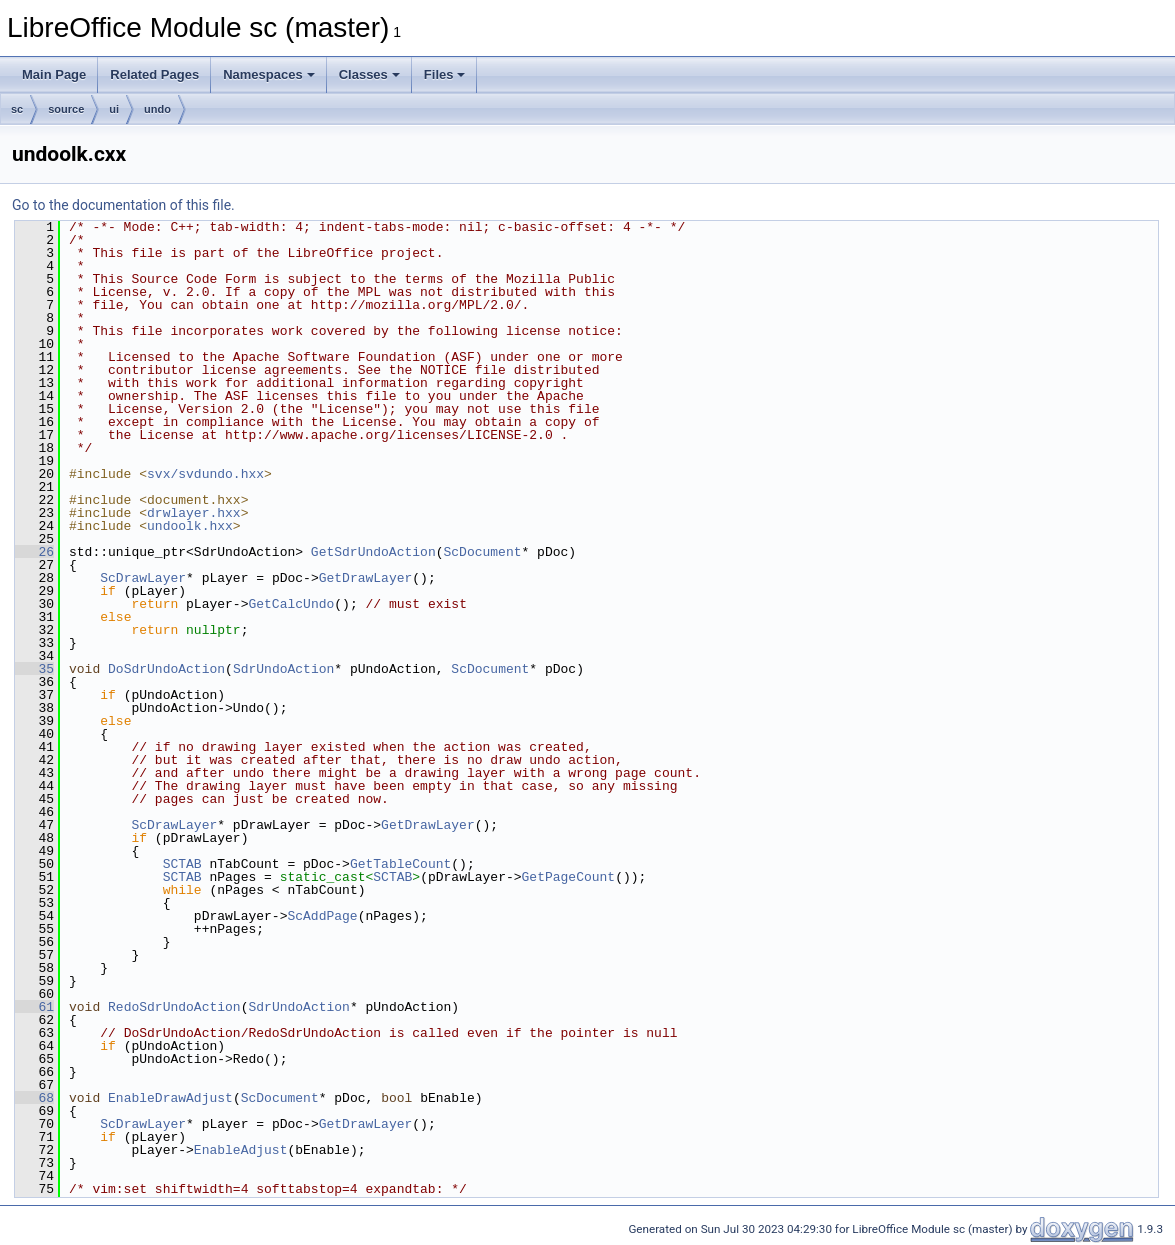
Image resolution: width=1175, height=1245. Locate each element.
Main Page (54, 74)
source (66, 109)
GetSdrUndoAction (373, 552)
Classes (369, 74)
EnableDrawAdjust (170, 1098)
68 (34, 1098)
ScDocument (482, 552)
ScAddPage (322, 916)
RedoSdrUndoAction (174, 1007)
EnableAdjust (241, 1150)
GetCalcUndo (291, 604)
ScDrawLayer (143, 578)
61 (34, 1007)
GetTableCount (400, 864)
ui (114, 109)
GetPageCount (569, 877)
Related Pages (154, 74)
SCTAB (182, 864)
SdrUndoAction (283, 669)
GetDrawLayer (366, 578)
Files (445, 74)
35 (34, 669)
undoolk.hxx (190, 526)
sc (17, 109)
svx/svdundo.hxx (205, 474)
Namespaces (269, 74)
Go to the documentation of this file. (123, 205)
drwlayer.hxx (194, 513)
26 (34, 552)
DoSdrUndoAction (166, 669)
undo (157, 109)
